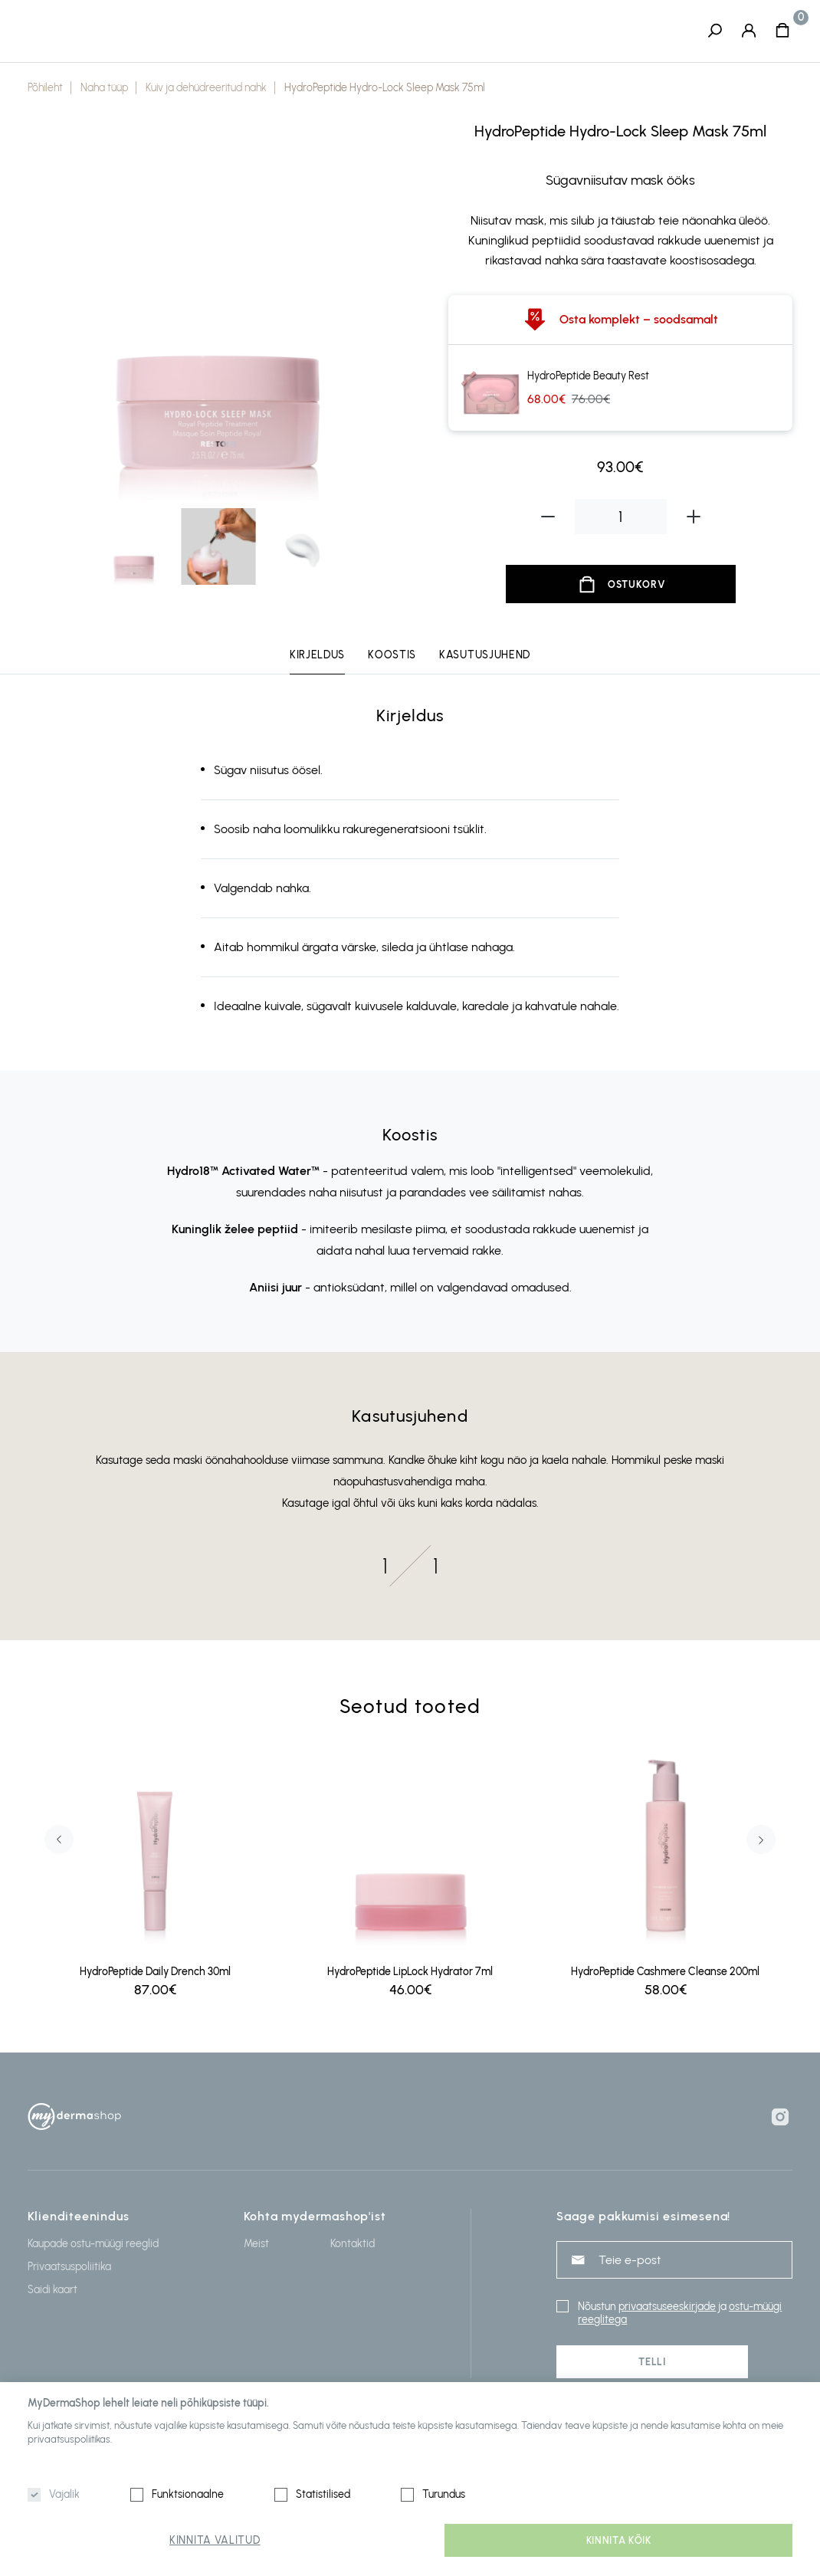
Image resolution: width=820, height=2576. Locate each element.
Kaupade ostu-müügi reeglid (93, 2243)
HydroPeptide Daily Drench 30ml (155, 1972)
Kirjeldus (317, 655)
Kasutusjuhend (484, 655)
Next (761, 1840)
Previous (59, 1840)
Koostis (392, 655)
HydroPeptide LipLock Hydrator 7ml (410, 1972)
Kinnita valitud (215, 2540)
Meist (256, 2243)
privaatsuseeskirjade (667, 2306)
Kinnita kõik (618, 2540)
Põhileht (45, 88)
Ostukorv (636, 585)
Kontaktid (352, 2243)
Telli (652, 2362)
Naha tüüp (104, 88)
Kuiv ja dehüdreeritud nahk (206, 88)
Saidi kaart (52, 2289)
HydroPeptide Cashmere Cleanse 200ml (665, 1972)
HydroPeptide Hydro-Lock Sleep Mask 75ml (384, 88)
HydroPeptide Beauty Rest (588, 376)
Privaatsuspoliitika (69, 2266)
